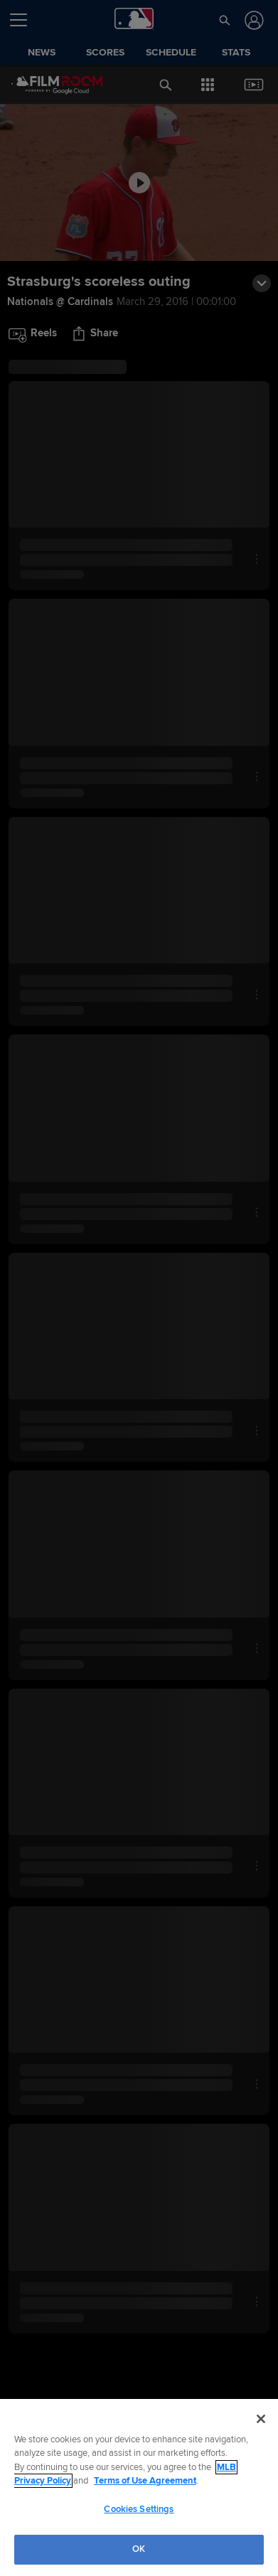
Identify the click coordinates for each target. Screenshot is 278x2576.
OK (138, 2549)
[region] (139, 2487)
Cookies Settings (138, 2509)
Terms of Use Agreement (145, 2480)
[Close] (261, 2419)
